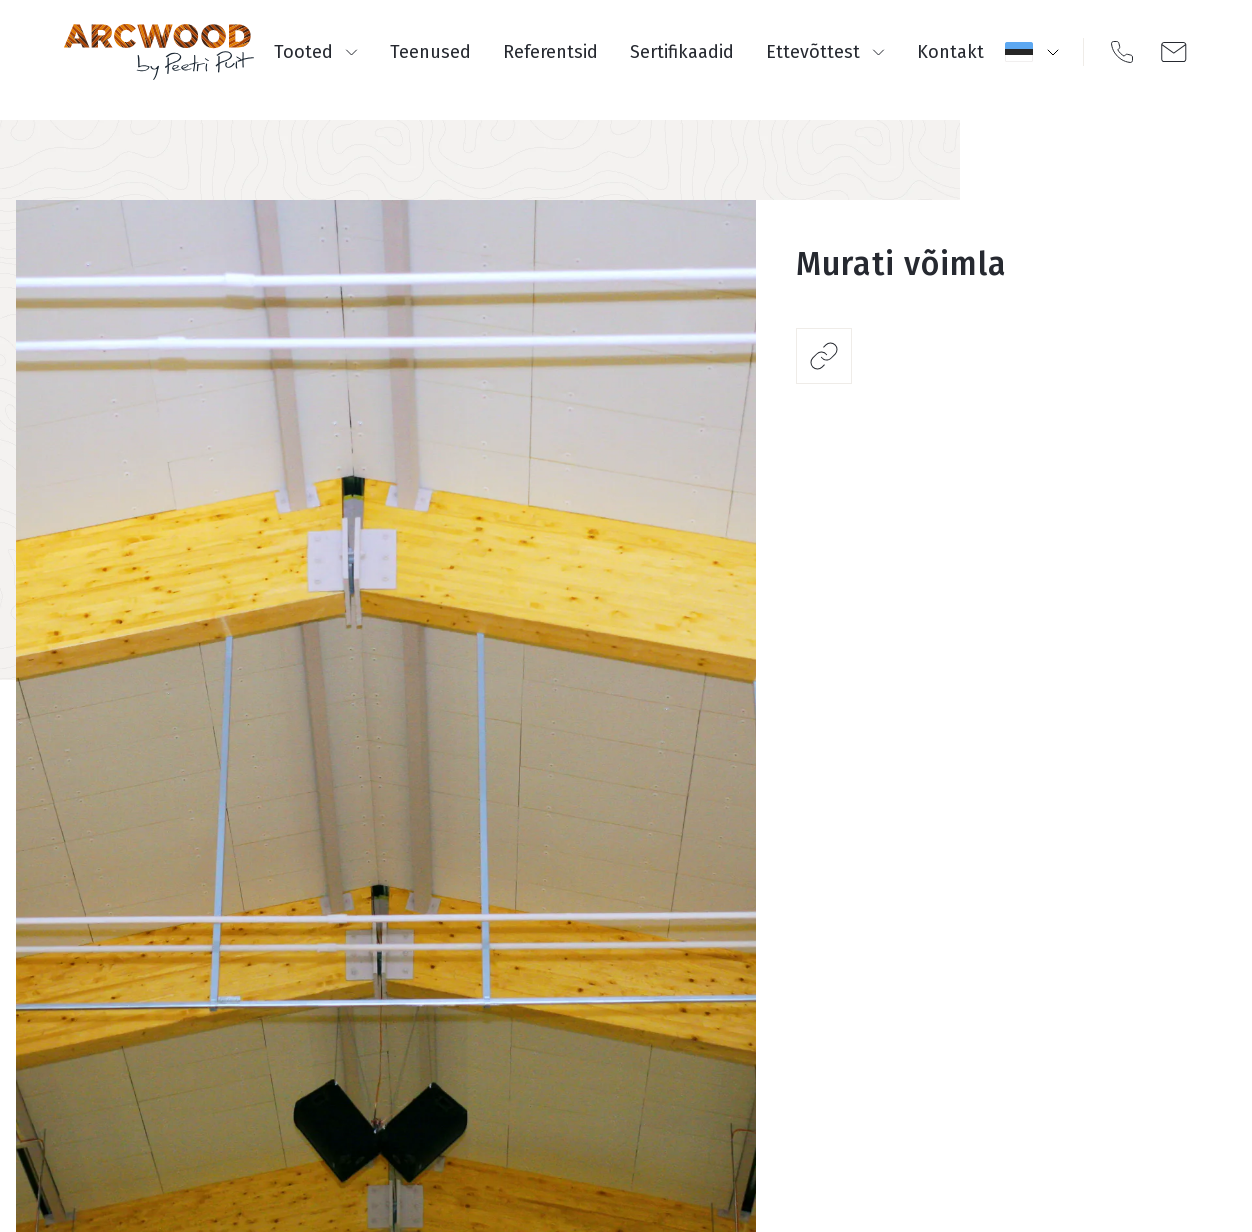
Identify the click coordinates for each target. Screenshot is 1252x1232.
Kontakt (950, 52)
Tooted (316, 52)
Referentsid (550, 52)
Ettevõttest (825, 52)
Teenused (430, 52)
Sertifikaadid (682, 52)
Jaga (824, 356)
